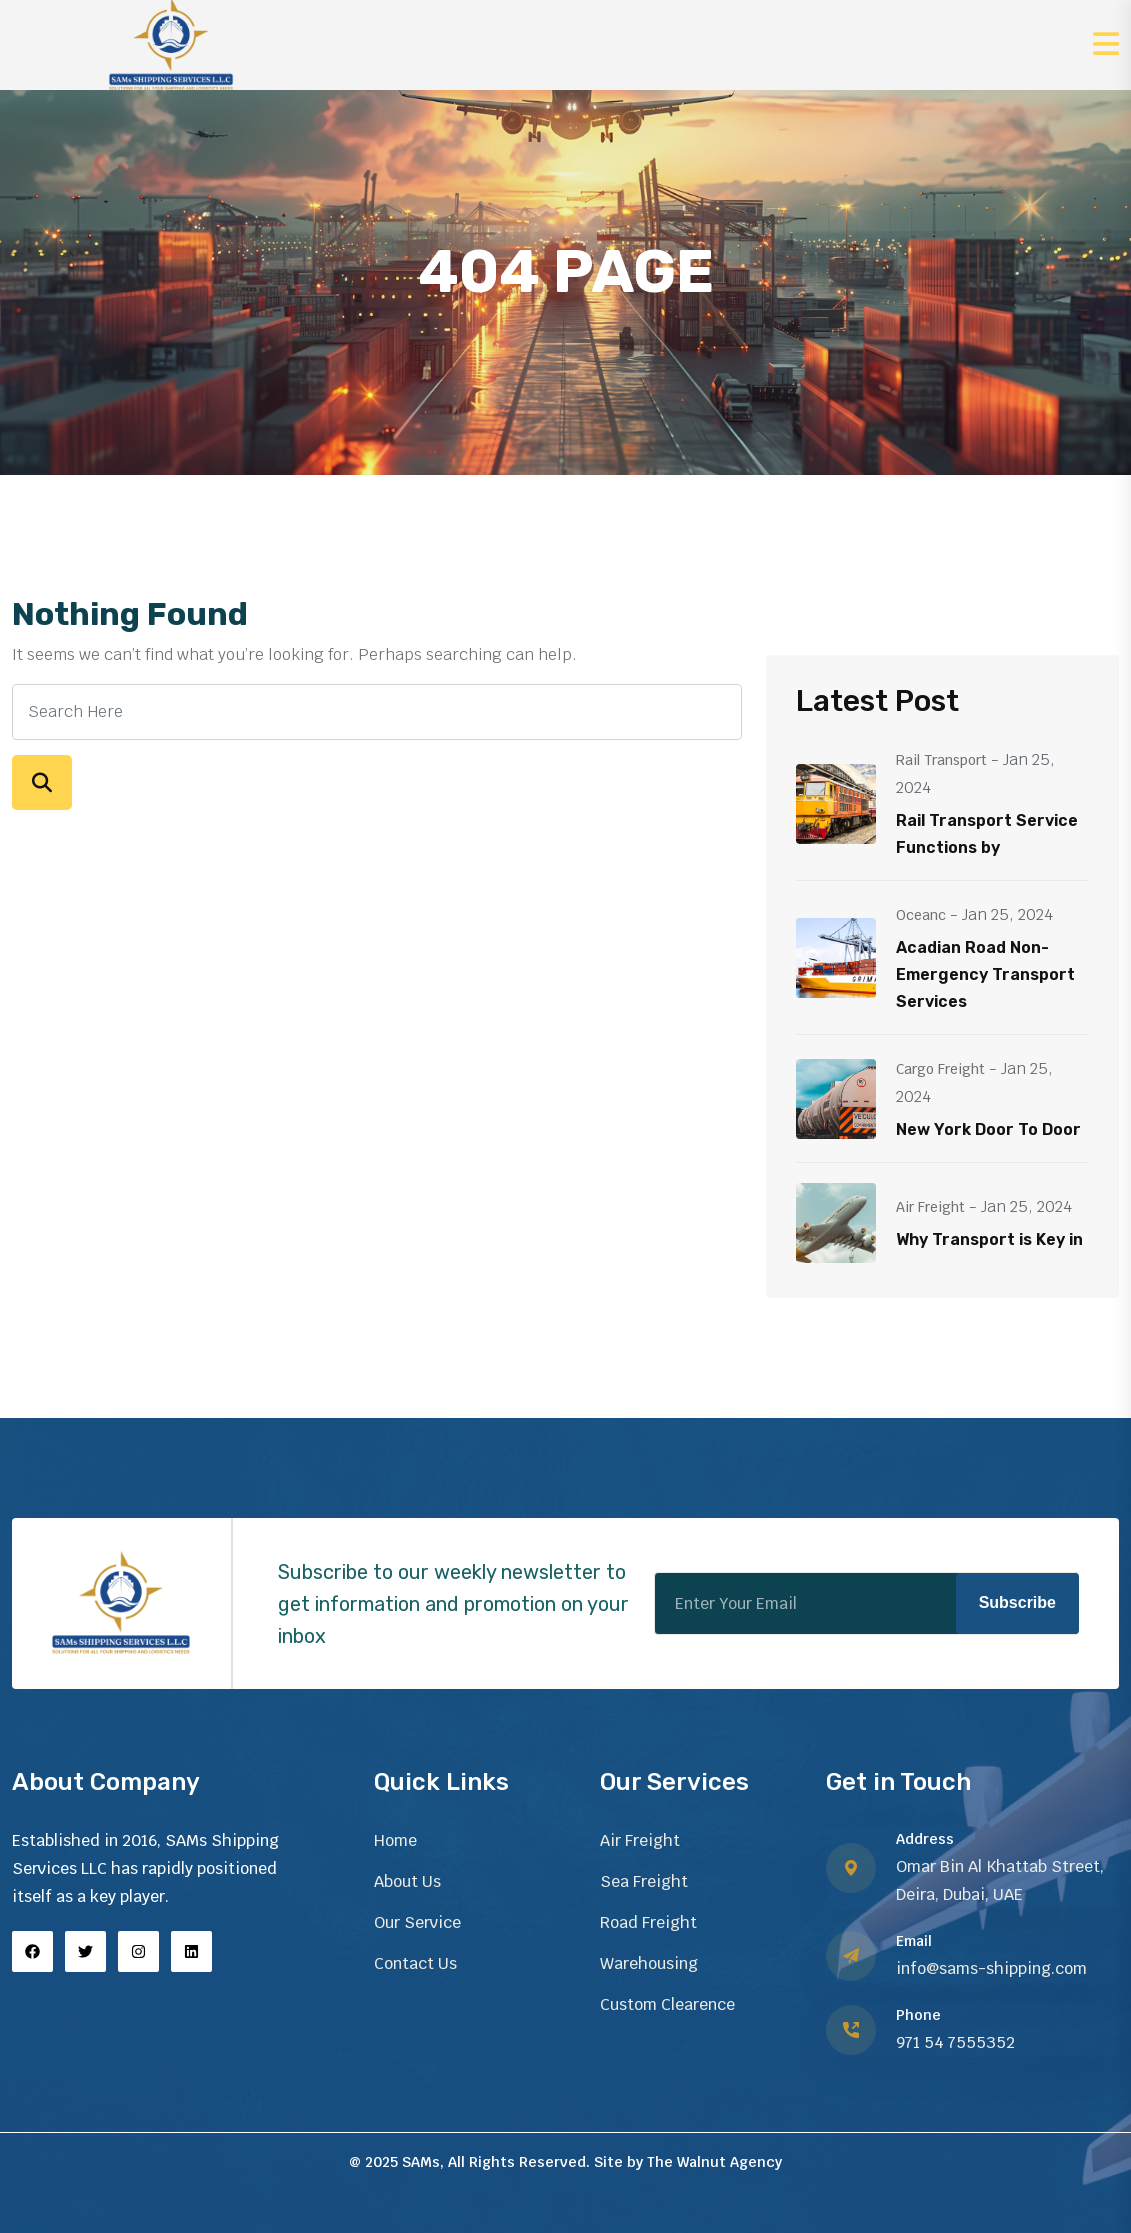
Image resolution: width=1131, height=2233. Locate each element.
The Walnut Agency (714, 2162)
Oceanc (921, 915)
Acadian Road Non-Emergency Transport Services (985, 974)
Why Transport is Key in (989, 1239)
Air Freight (930, 1207)
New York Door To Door (988, 1129)
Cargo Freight (940, 1069)
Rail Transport (941, 760)
